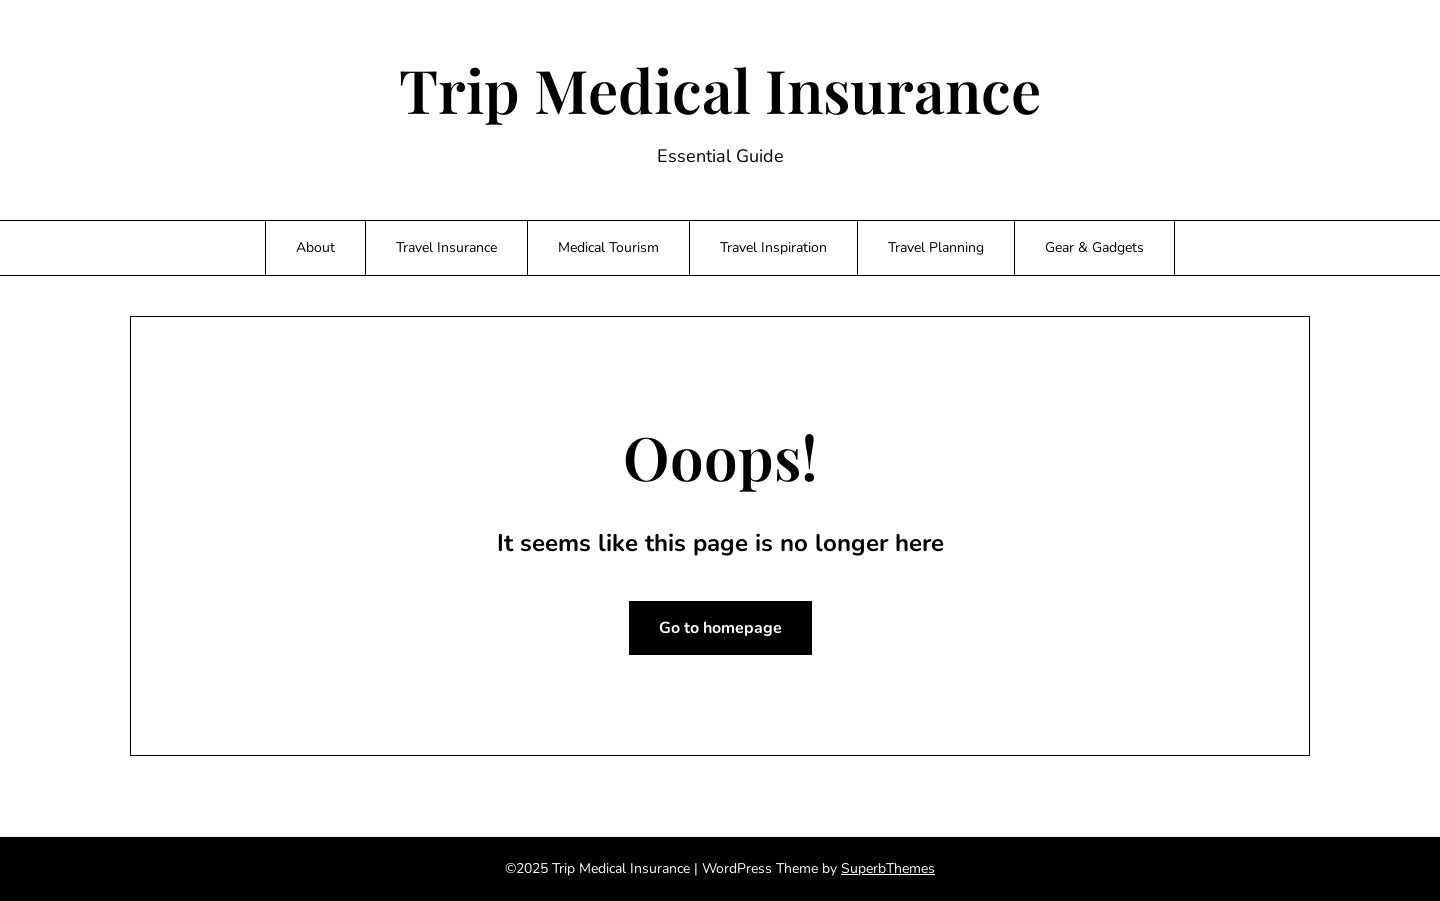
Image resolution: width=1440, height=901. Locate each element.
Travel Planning (936, 247)
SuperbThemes (888, 868)
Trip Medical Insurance (720, 89)
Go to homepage (720, 628)
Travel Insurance (446, 247)
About (315, 247)
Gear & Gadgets (1094, 247)
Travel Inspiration (773, 247)
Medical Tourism (608, 247)
